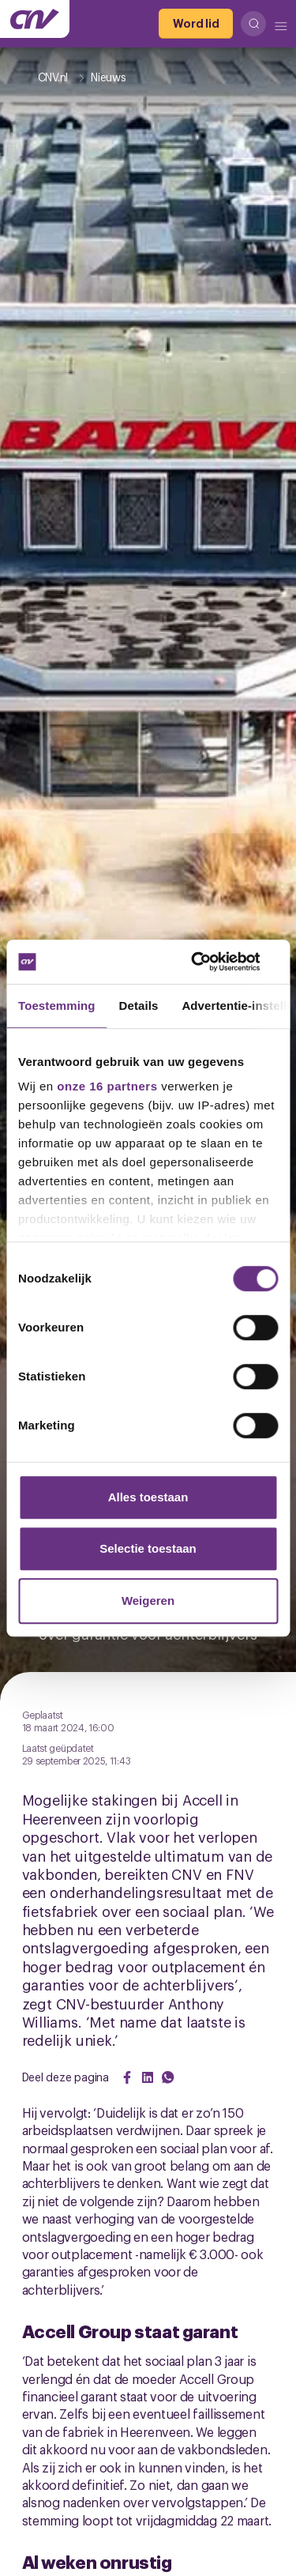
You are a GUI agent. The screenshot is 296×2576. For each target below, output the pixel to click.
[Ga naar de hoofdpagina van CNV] (34, 19)
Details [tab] (139, 1005)
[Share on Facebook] (127, 2077)
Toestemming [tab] (57, 1005)
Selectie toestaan (148, 1548)
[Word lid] (196, 24)
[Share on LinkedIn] (147, 2077)
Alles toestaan (148, 1497)
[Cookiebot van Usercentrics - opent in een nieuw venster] (211, 961)
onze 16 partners (107, 1086)
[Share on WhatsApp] (168, 2077)
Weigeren (148, 1600)
